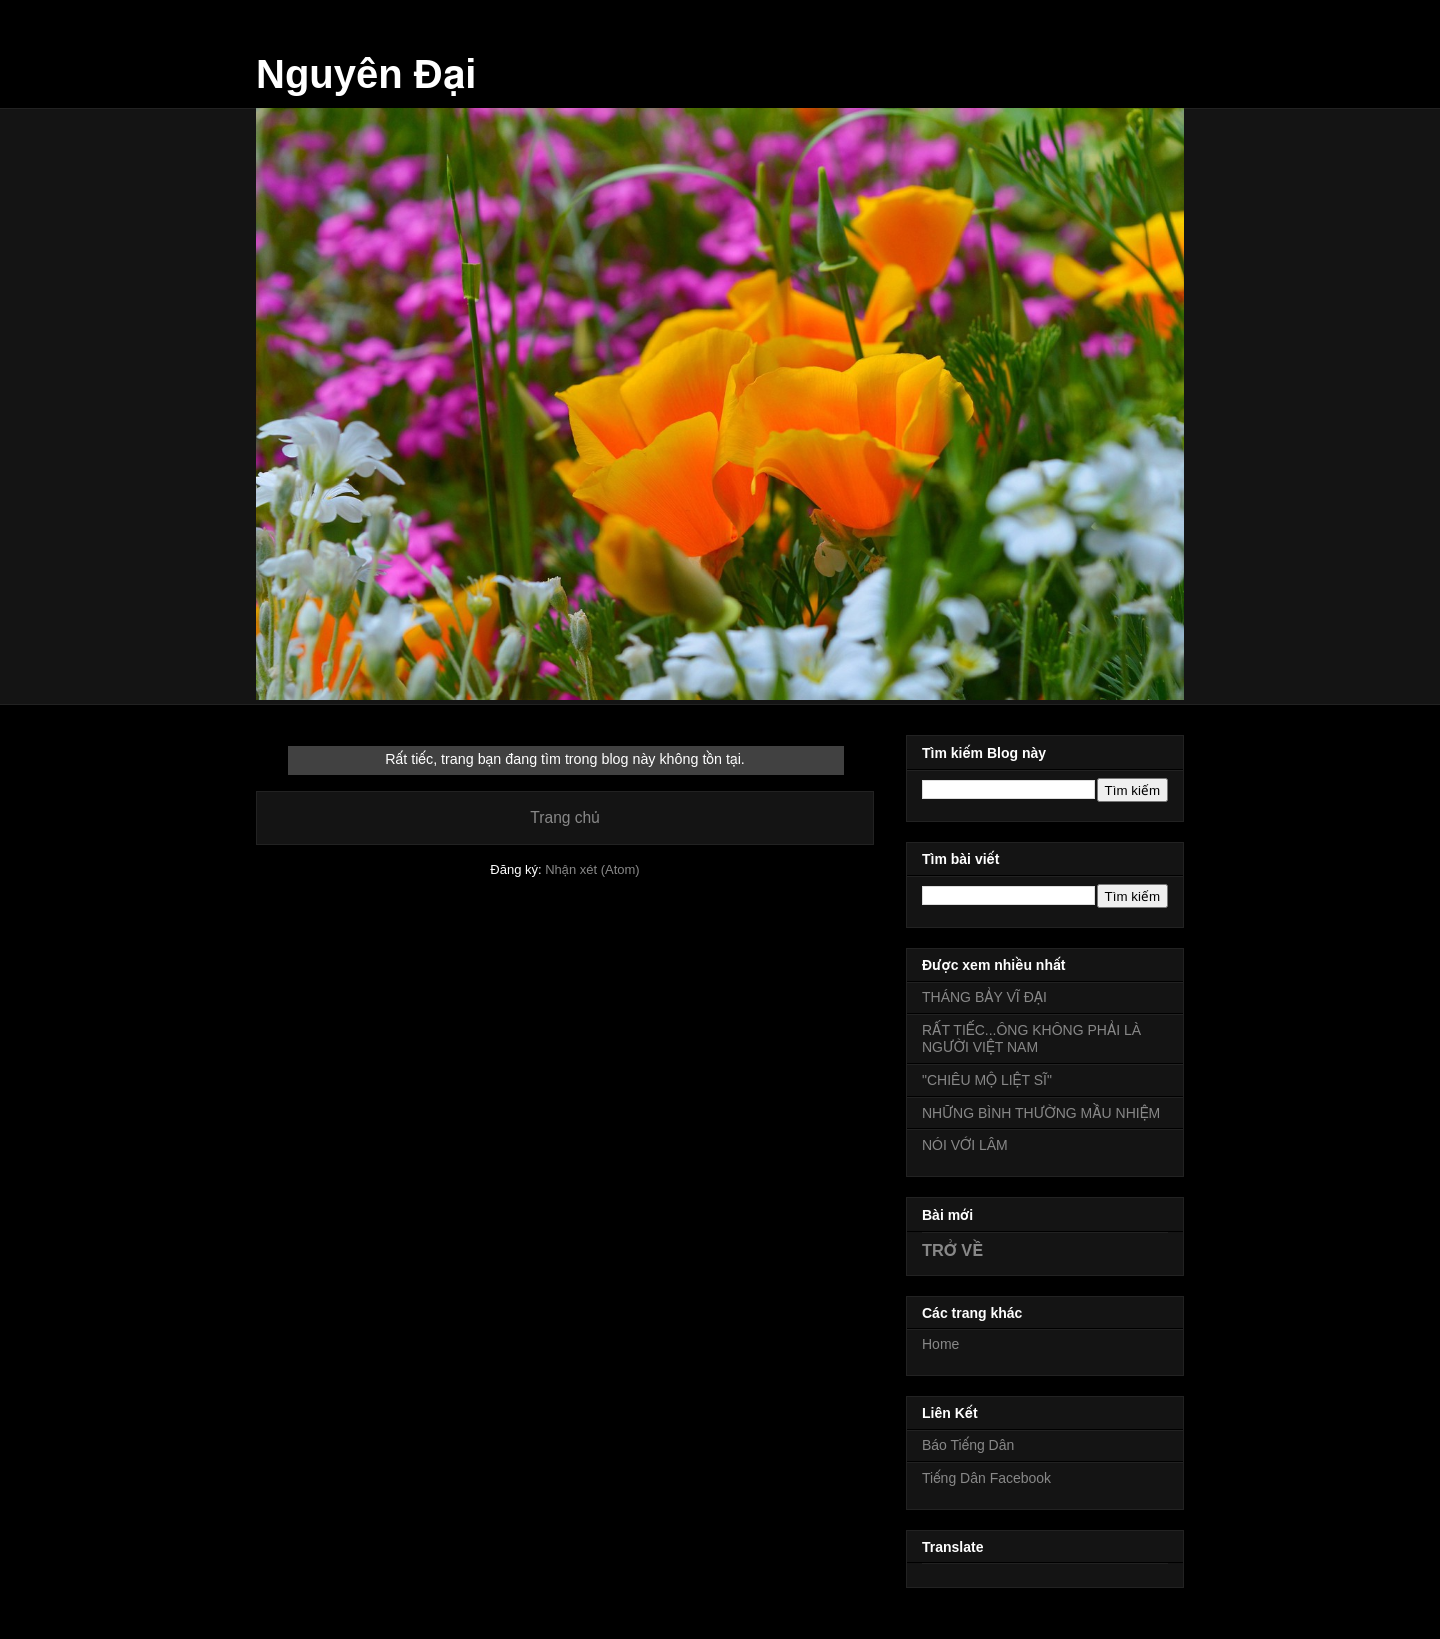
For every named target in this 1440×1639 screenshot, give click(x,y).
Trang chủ (564, 817)
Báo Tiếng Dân (968, 1445)
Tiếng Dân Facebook (986, 1478)
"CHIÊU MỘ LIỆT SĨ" (987, 1080)
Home (940, 1344)
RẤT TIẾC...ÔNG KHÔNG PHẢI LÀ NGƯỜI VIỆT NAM (1031, 1038)
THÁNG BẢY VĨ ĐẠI (984, 997)
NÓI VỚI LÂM (965, 1145)
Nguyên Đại (366, 74)
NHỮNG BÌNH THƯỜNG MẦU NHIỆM (1041, 1113)
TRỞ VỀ (952, 1250)
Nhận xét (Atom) (592, 869)
